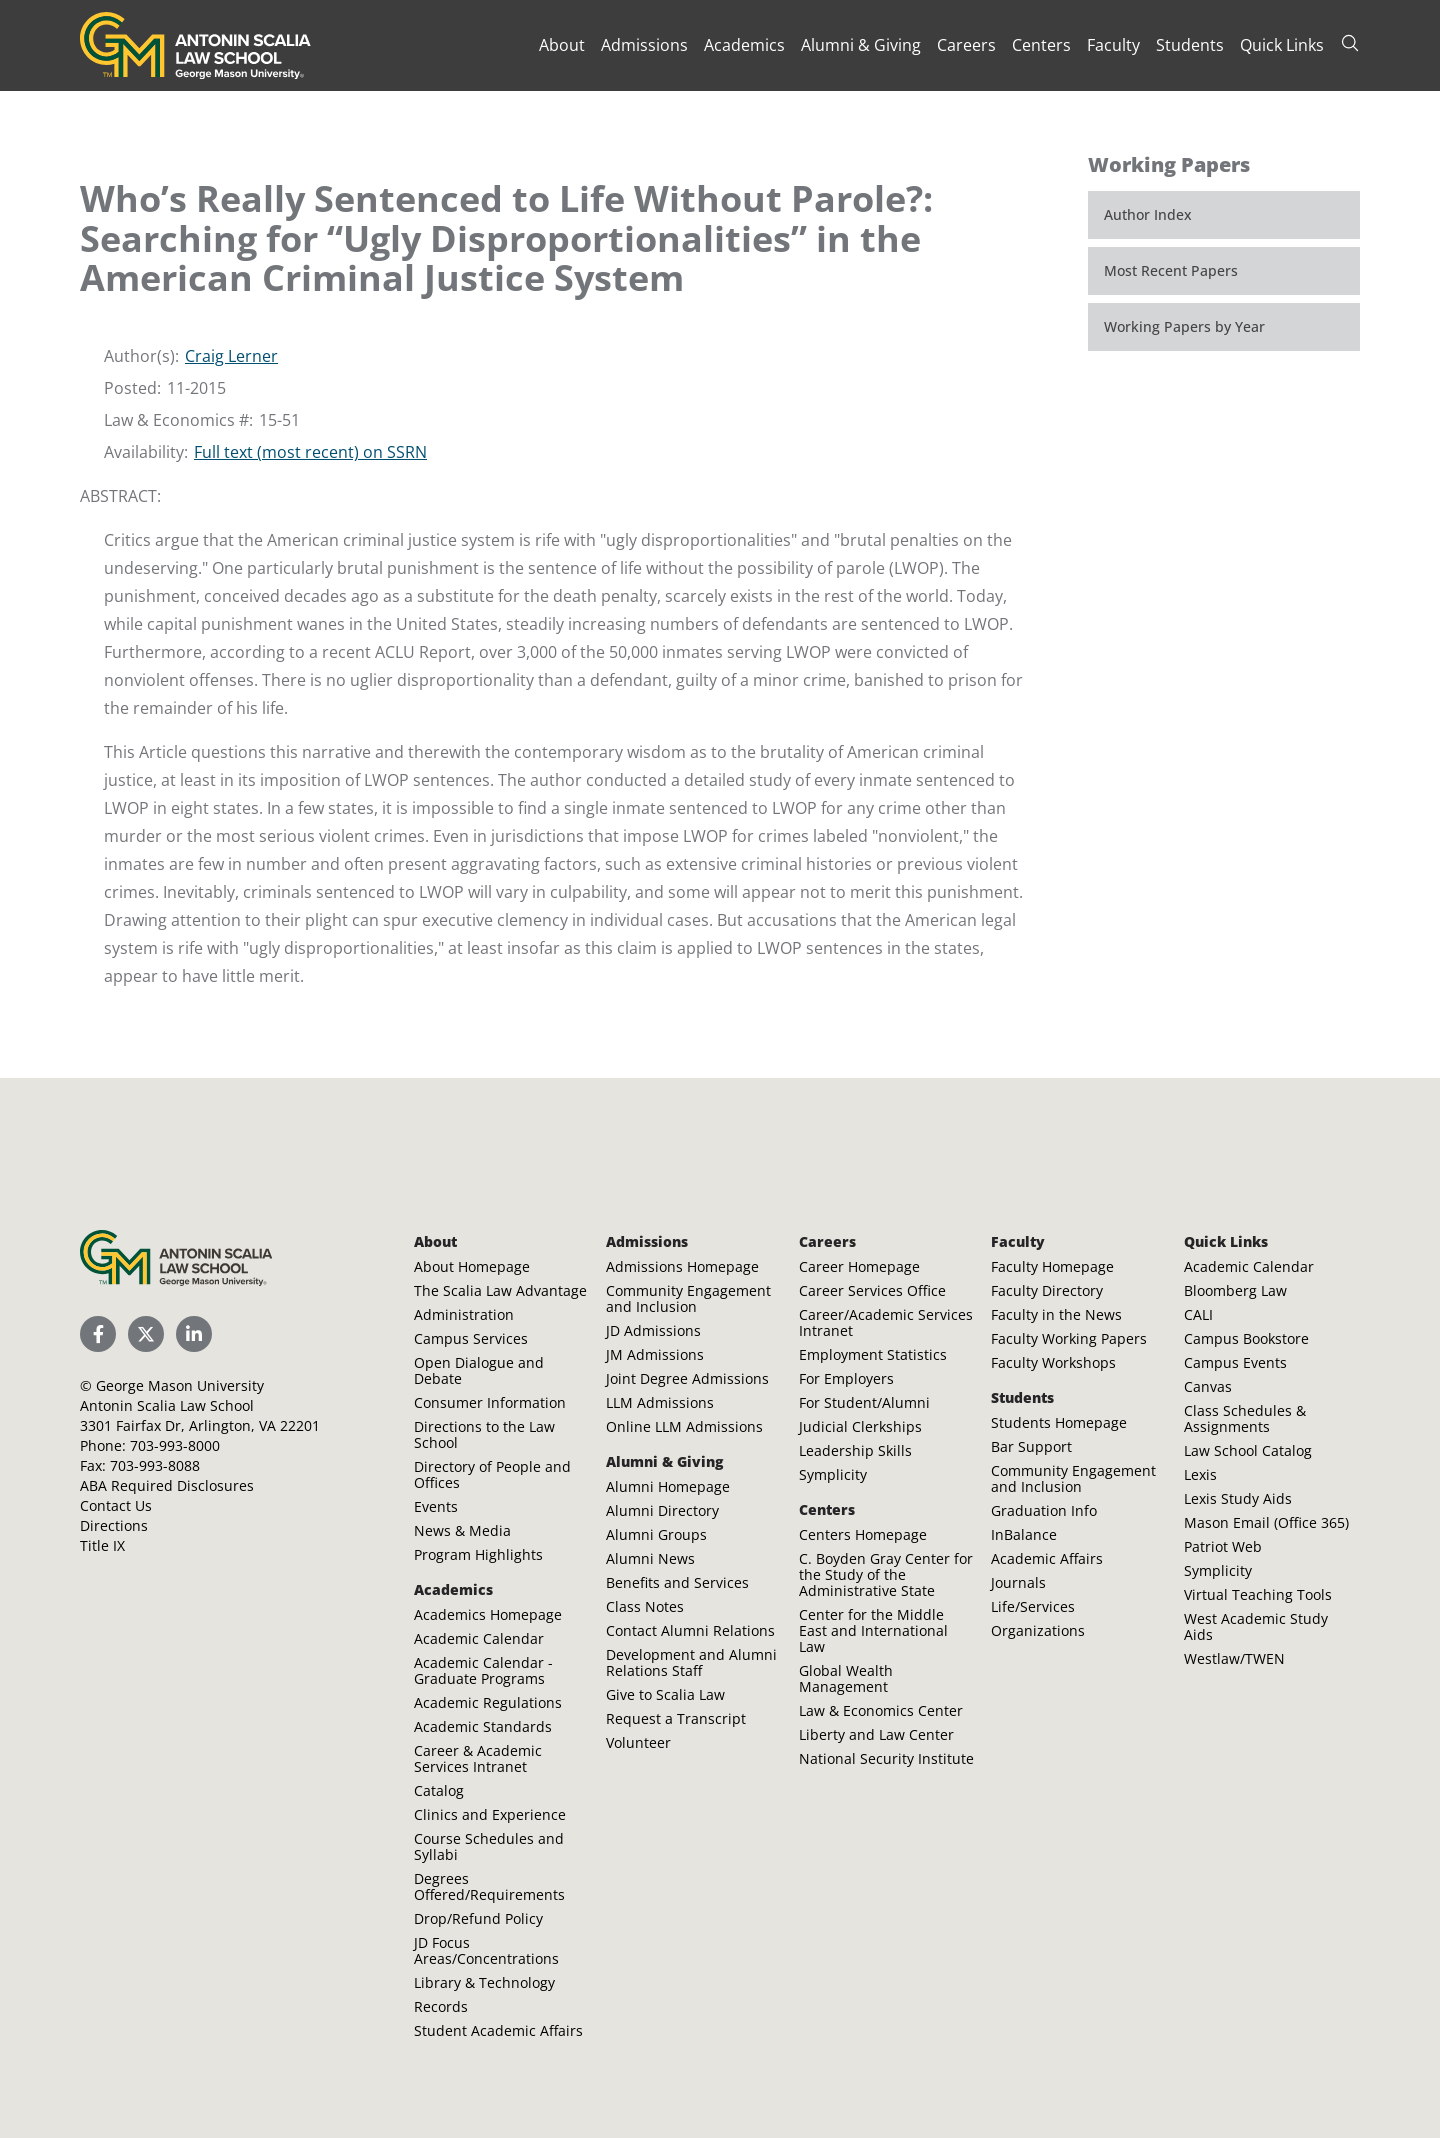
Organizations (1038, 1630)
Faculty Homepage (1052, 1266)
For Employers (846, 1378)
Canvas (1208, 1386)
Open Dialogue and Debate (479, 1370)
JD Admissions (653, 1330)
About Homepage (472, 1266)
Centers (1041, 45)
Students (1190, 45)
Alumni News (650, 1558)
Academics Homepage (488, 1614)
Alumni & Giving (861, 45)
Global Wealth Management (846, 1678)
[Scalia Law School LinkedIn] (194, 1334)
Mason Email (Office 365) (1266, 1522)
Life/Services (1033, 1606)
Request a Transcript (676, 1718)
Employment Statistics (873, 1354)
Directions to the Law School (484, 1434)
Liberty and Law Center (876, 1734)
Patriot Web (1223, 1546)
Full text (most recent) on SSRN (310, 452)
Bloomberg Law (1235, 1290)
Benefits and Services (677, 1582)
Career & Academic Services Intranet (478, 1758)
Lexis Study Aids (1238, 1498)
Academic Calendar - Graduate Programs (483, 1670)
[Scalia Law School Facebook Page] (98, 1334)
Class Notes (645, 1606)
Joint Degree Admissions (687, 1378)
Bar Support (1031, 1446)
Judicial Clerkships (860, 1426)
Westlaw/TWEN (1234, 1658)
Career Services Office (872, 1290)
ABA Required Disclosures (167, 1485)
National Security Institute (886, 1758)
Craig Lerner (231, 356)
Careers (966, 45)
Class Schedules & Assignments (1245, 1418)
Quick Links (1282, 45)
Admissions (644, 45)
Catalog (439, 1790)
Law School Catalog (1248, 1450)
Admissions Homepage (682, 1266)
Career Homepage (859, 1266)
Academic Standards (483, 1726)
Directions (114, 1525)
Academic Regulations (488, 1702)
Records (441, 2006)
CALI (1198, 1314)
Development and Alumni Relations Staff (691, 1662)
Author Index (1148, 214)
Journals (1018, 1582)
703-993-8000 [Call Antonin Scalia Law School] (175, 1445)
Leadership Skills (855, 1450)
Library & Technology (484, 1982)
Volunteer (638, 1742)
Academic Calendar (479, 1638)
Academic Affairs (1047, 1558)
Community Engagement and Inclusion (688, 1298)
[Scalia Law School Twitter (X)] (146, 1334)
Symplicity (833, 1474)
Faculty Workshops (1053, 1362)
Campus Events (1235, 1362)
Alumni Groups (656, 1534)
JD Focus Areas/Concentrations (486, 1950)
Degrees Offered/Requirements (489, 1886)
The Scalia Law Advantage (500, 1290)
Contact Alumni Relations (690, 1630)
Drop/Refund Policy (478, 1918)
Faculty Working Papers (1069, 1338)
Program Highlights (478, 1554)
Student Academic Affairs (498, 2030)
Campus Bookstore (1246, 1338)
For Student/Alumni (864, 1402)
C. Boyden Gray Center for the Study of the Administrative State (886, 1574)
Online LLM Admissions (684, 1426)
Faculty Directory (1047, 1290)
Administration (464, 1314)
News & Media (462, 1530)
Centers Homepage (863, 1534)
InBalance (1024, 1534)
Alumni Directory (662, 1510)
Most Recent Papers (1171, 270)
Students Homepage (1059, 1422)
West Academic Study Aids (1256, 1626)
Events (436, 1506)
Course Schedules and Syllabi (489, 1846)
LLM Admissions (660, 1402)
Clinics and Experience (490, 1814)
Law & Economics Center (881, 1710)
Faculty (1113, 45)
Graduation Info (1044, 1510)
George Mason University (180, 1385)
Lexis (1200, 1474)
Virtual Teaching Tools (1258, 1594)
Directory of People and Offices (492, 1474)
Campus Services (471, 1338)
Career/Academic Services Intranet (886, 1322)
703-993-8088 (155, 1465)
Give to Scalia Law (665, 1694)
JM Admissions (655, 1354)
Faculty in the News (1056, 1314)
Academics (744, 45)
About (562, 45)
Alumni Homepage (668, 1486)
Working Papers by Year (1184, 326)
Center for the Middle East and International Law (873, 1630)
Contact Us (116, 1505)
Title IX (102, 1545)
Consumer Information (490, 1402)
